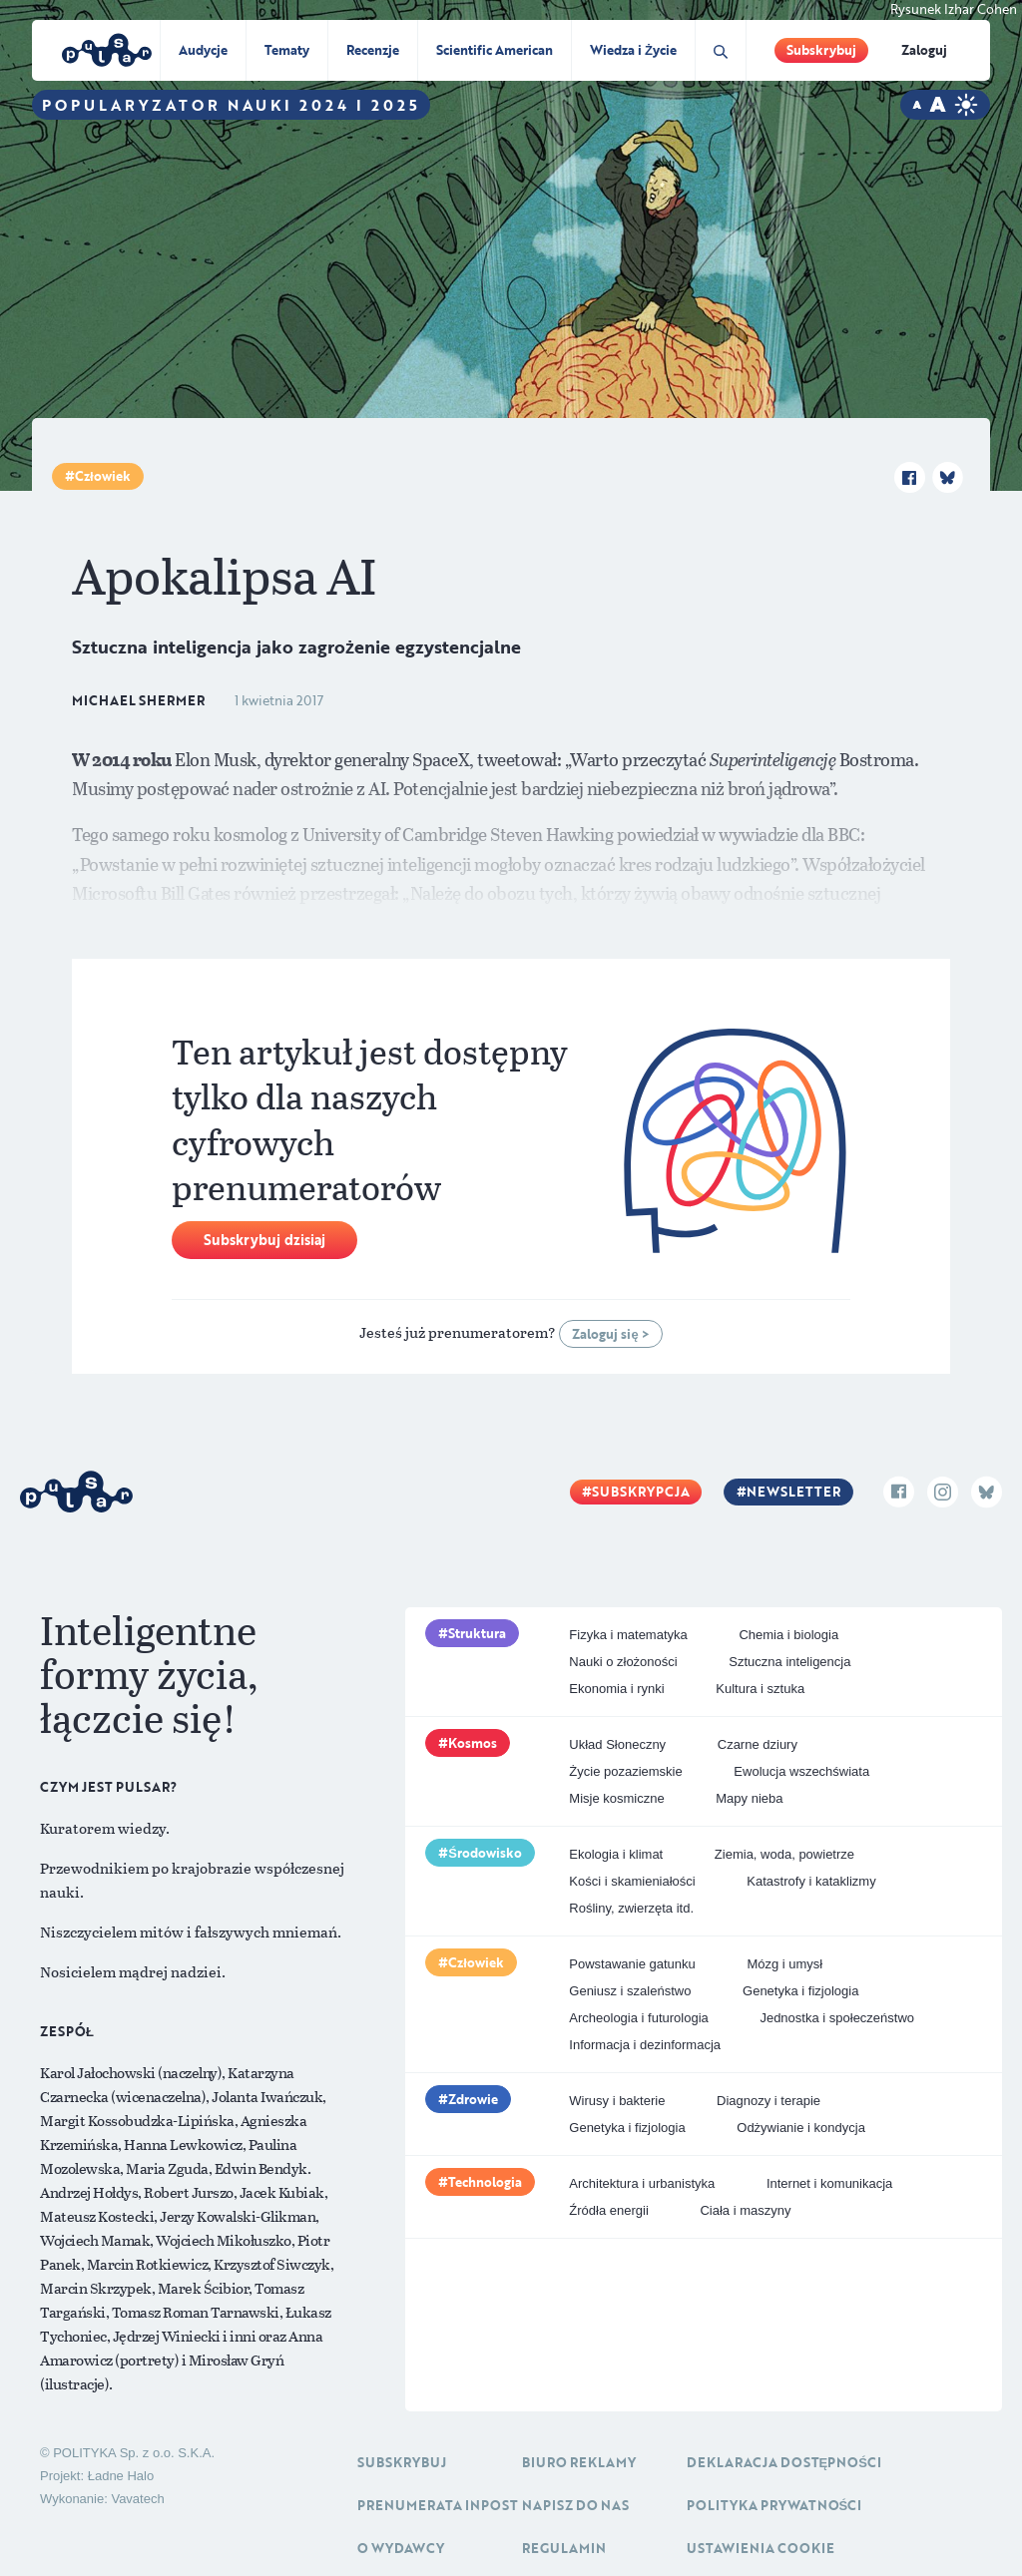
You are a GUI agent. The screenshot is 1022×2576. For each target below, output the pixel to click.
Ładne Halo (121, 2475)
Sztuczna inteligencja (789, 1661)
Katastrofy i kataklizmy (811, 1881)
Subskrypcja (641, 1492)
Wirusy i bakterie (617, 2100)
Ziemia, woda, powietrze (784, 1854)
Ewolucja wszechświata (801, 1771)
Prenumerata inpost (437, 2505)
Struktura (477, 1633)
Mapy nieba (749, 1798)
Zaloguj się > (610, 1334)
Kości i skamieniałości (632, 1881)
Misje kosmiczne (616, 1798)
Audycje (203, 50)
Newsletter (793, 1492)
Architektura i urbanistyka (642, 2183)
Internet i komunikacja (829, 2183)
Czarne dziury (757, 1744)
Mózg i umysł (784, 1963)
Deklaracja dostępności (784, 2462)
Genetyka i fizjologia (800, 1990)
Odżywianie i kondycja (801, 2127)
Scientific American (494, 50)
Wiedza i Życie (633, 50)
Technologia (485, 2182)
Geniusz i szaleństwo (630, 1990)
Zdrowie (473, 2099)
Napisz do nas (575, 2505)
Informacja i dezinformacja (645, 2044)
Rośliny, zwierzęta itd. (631, 1908)
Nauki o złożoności (623, 1661)
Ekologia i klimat (616, 1854)
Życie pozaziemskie (625, 1771)
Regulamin (564, 2548)
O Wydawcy (400, 2548)
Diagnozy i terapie (768, 2100)
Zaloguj (924, 50)
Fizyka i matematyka (628, 1634)
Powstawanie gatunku (632, 1963)
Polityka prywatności (774, 2505)
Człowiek (103, 476)
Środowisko (485, 1853)
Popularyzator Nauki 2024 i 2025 (231, 105)
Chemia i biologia (788, 1634)
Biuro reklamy (579, 2462)
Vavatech (137, 2498)
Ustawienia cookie (760, 2548)
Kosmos (472, 1743)
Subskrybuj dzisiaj (264, 1239)
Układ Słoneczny (617, 1744)
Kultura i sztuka (760, 1688)
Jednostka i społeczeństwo (837, 2017)
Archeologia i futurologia (638, 2017)
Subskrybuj (821, 50)
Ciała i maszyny (745, 2210)
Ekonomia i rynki (616, 1688)
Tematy (286, 50)
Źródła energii (609, 2210)
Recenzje (372, 50)
